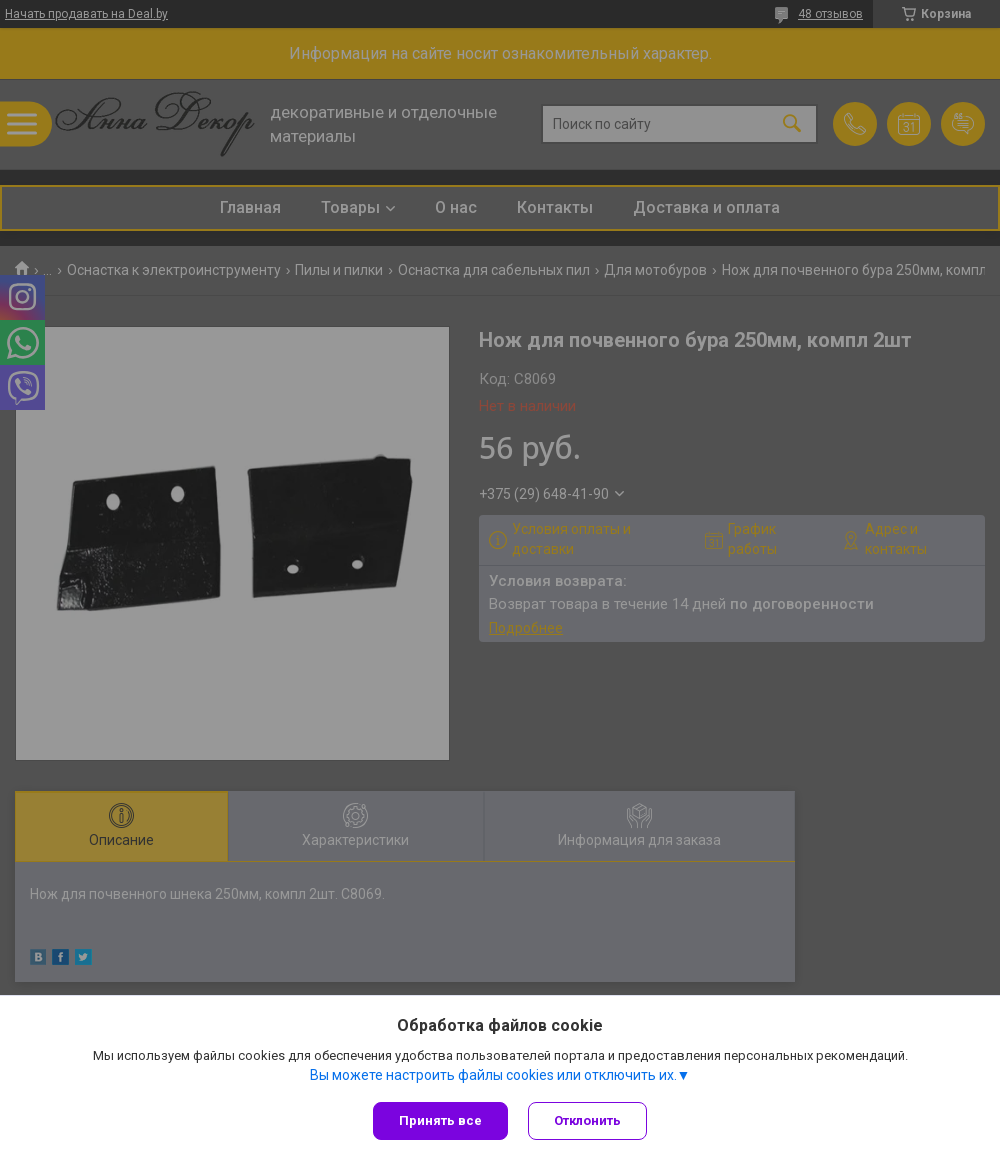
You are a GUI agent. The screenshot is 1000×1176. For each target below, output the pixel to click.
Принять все (440, 1120)
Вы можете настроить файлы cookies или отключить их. (493, 1075)
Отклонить (587, 1120)
